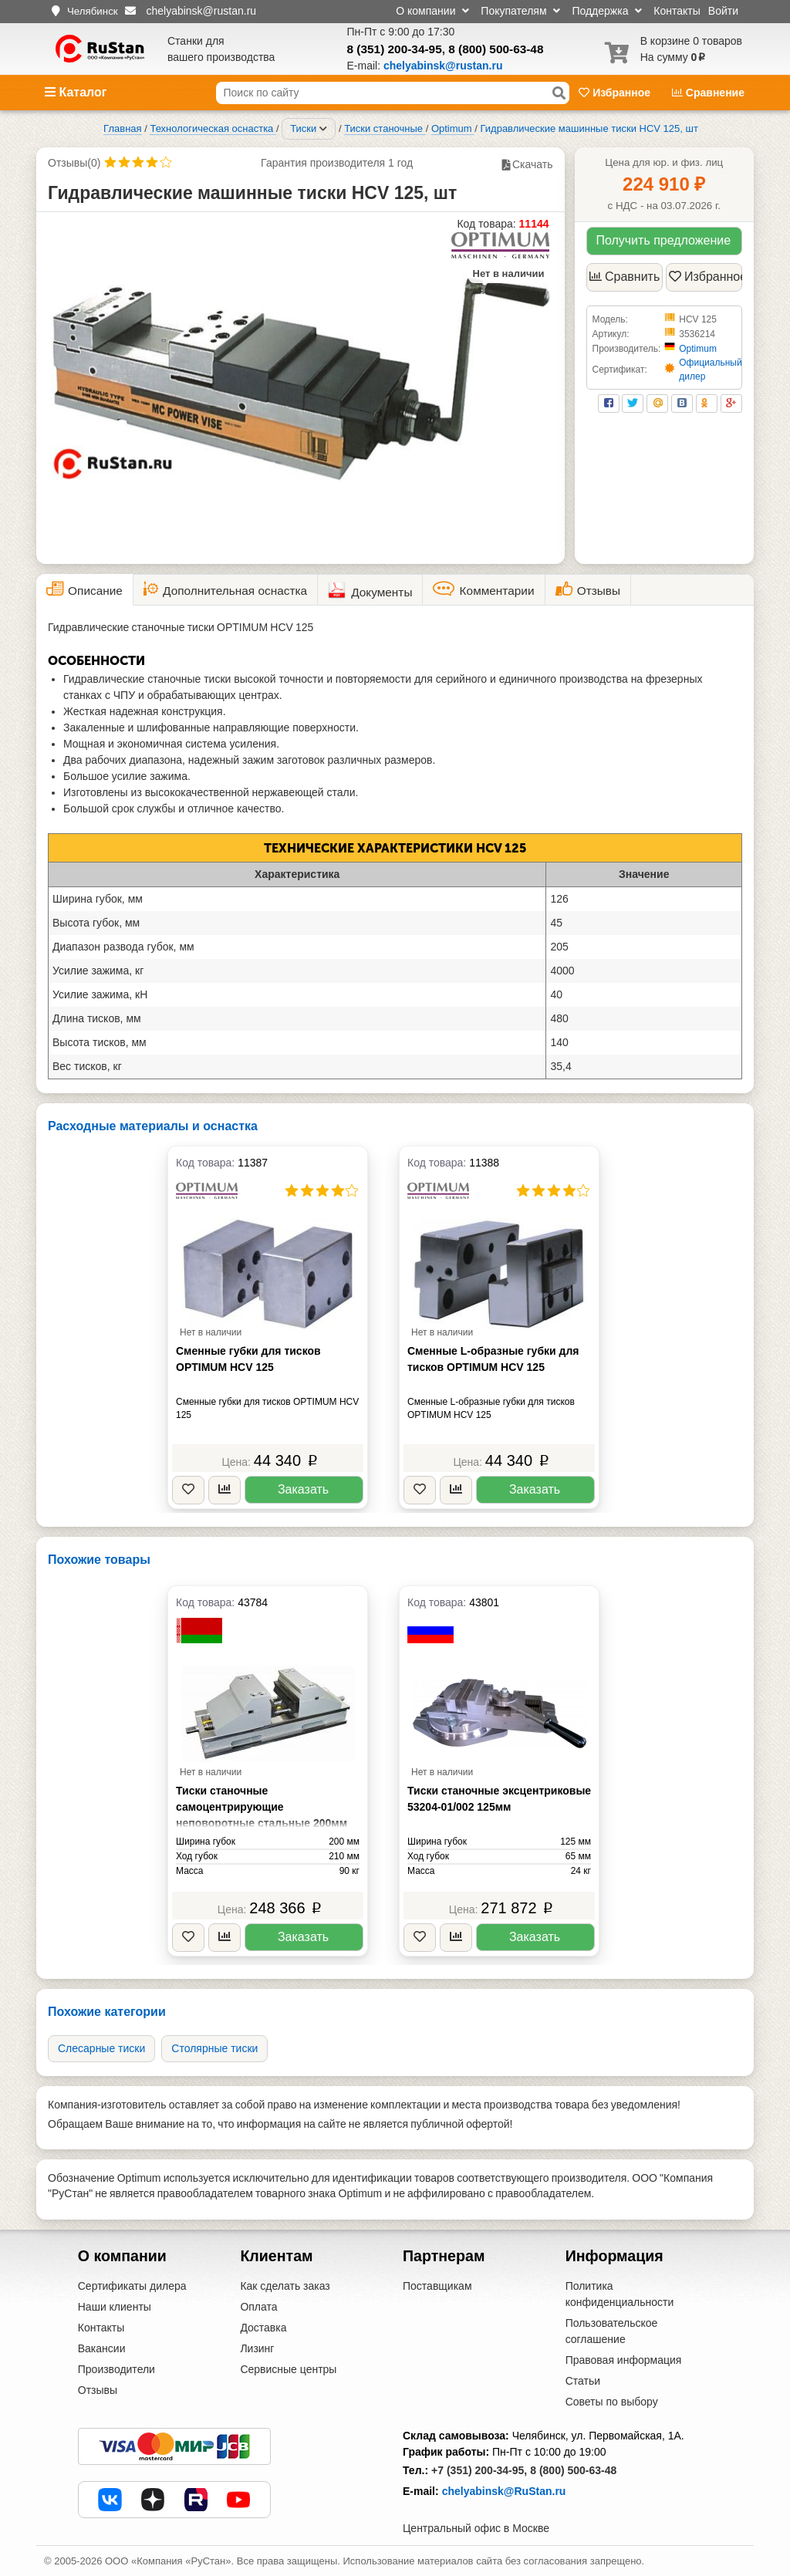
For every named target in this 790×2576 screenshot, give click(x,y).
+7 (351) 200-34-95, (479, 2470)
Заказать (303, 1489)
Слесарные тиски (101, 2048)
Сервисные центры (288, 2369)
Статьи (582, 2381)
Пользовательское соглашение (611, 2331)
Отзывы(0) (74, 163)
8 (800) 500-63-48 (495, 49)
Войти (723, 11)
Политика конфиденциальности (619, 2294)
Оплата (258, 2307)
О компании (432, 11)
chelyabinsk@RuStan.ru (504, 2491)
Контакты (676, 11)
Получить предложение (663, 240)
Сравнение (708, 92)
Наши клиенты (114, 2307)
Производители (116, 2369)
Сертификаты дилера (132, 2286)
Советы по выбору (611, 2401)
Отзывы (97, 2390)
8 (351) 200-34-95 (394, 49)
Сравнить (624, 276)
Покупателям (520, 11)
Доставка (263, 2327)
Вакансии (102, 2348)
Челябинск (92, 11)
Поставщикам (437, 2286)
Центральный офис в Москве (476, 2528)
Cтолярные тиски (214, 2048)
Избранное (616, 92)
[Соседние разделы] (323, 128)
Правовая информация (623, 2360)
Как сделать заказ (284, 2286)
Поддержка (607, 11)
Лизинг (257, 2348)
